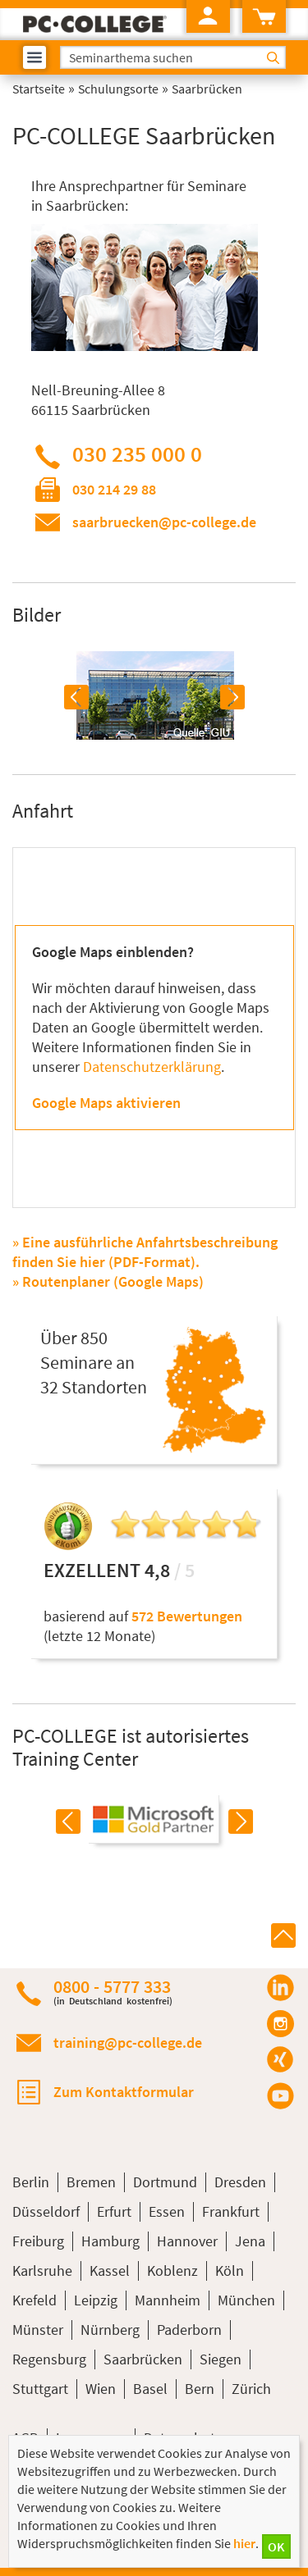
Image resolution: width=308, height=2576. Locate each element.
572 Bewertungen (186, 1616)
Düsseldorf (46, 2211)
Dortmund (165, 2182)
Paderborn (189, 2329)
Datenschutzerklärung (152, 1066)
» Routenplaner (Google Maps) (108, 1281)
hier (244, 2543)
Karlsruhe (42, 2270)
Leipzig (95, 2300)
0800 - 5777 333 (112, 1991)
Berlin (30, 2182)
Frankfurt (231, 2211)
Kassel (110, 2270)
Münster (37, 2329)
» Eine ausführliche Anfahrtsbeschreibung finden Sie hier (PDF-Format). (145, 1252)
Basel (150, 2388)
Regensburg (49, 2359)
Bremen (91, 2182)
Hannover (187, 2241)
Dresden (240, 2182)
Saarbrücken (142, 2359)
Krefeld (34, 2300)
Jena (250, 2241)
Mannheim (167, 2300)
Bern (199, 2388)
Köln (229, 2270)
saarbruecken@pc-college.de (164, 522)
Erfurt (114, 2211)
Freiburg (38, 2241)
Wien (100, 2388)
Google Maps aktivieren (106, 1102)
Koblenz (172, 2270)
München (246, 2300)
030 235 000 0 (137, 453)
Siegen (220, 2359)
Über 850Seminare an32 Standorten (93, 1362)
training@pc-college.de (127, 2042)
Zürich (251, 2388)
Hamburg (110, 2241)
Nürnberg (110, 2329)
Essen (167, 2211)
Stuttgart (40, 2388)
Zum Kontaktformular (123, 2091)
